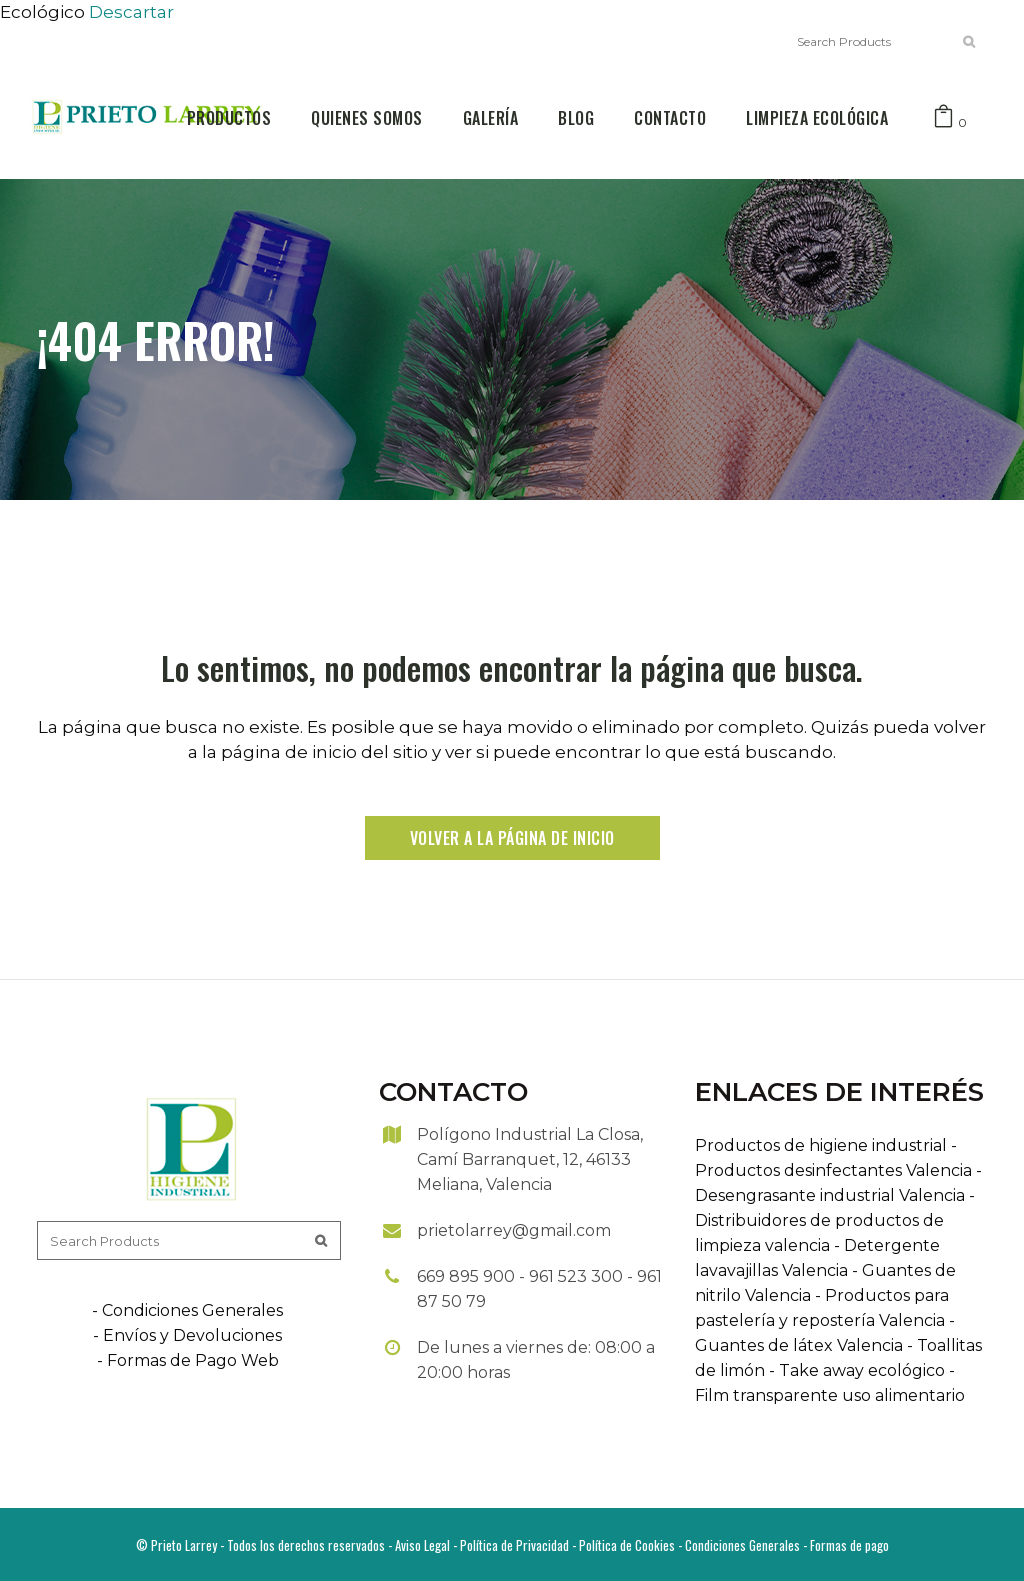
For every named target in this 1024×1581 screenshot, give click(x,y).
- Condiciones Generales (187, 1310)
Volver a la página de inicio (512, 838)
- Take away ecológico (855, 1370)
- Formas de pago (844, 1545)
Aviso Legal (422, 1545)
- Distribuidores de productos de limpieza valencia (835, 1220)
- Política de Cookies (622, 1545)
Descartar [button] (131, 12)
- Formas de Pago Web (188, 1360)
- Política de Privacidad (509, 1545)
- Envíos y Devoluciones (187, 1335)
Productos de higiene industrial (821, 1145)
